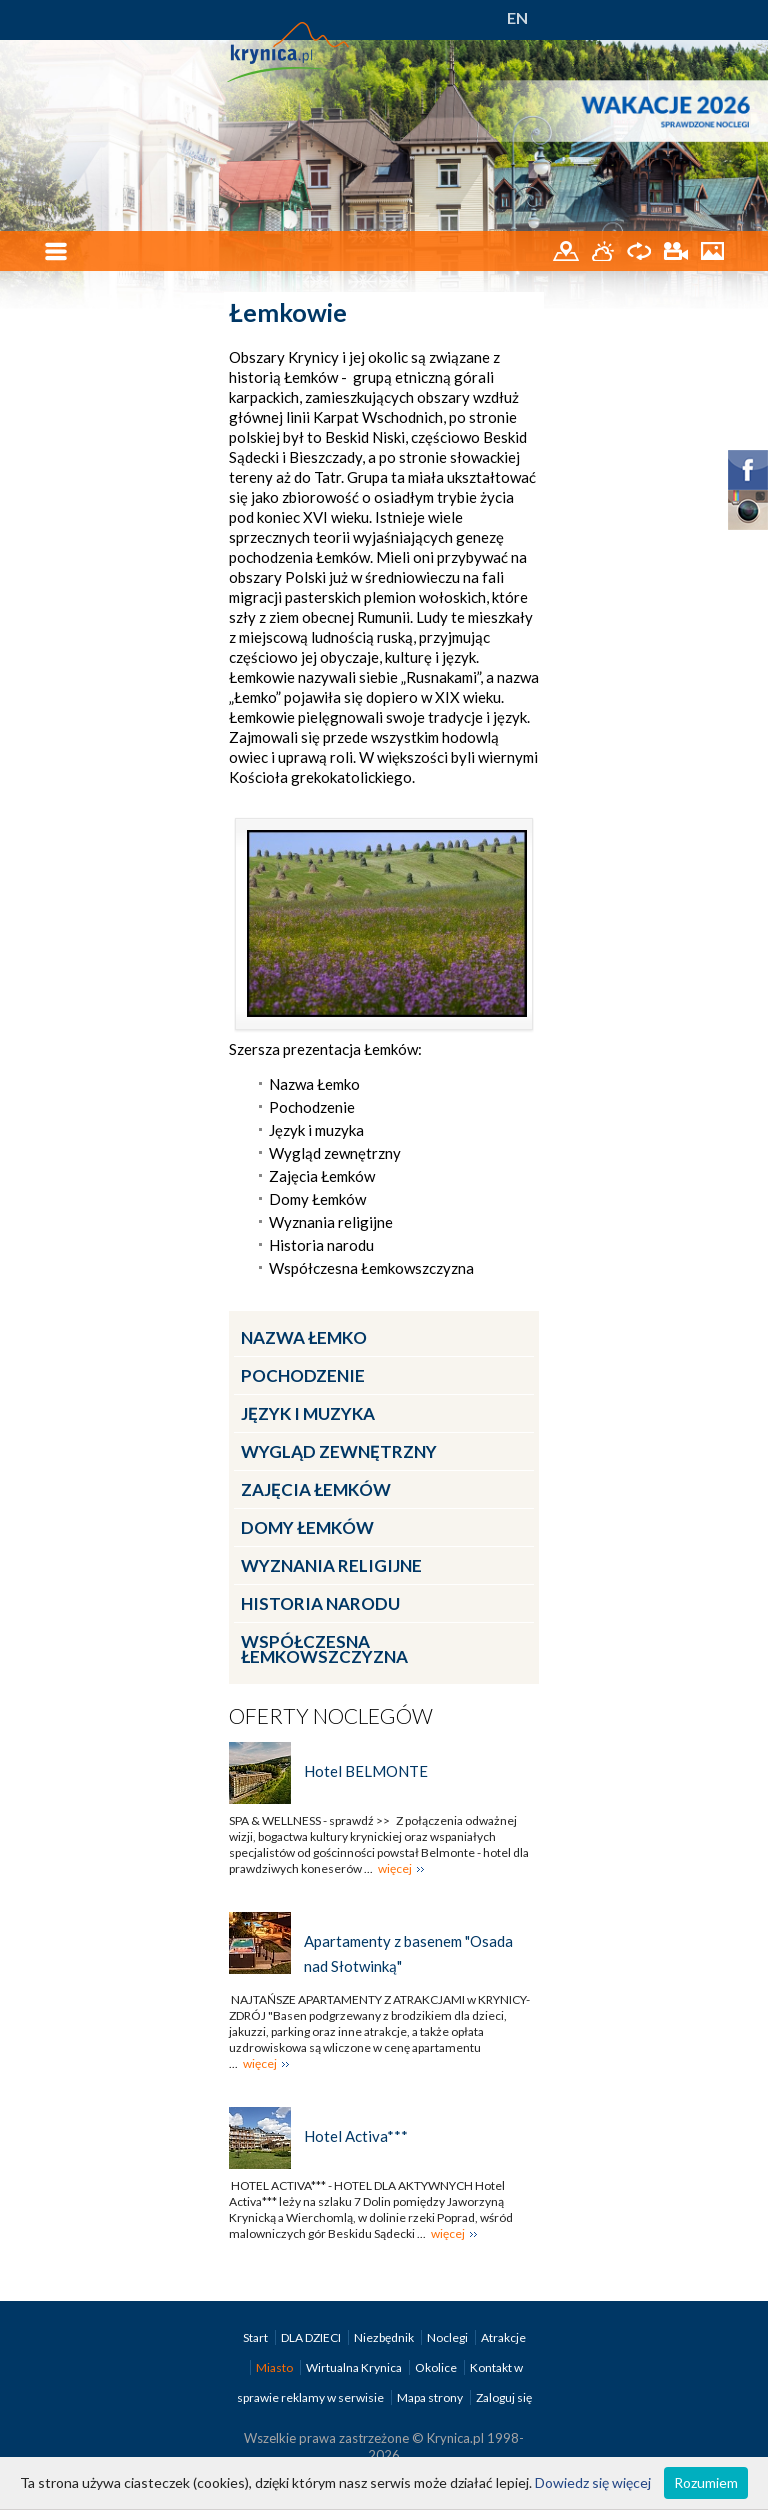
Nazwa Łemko (304, 1337)
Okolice (437, 2367)
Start (256, 2337)
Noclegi (448, 2337)
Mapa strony (430, 2397)
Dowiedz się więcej (593, 2482)
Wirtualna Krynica (355, 2367)
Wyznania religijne (331, 1565)
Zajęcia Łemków (316, 1489)
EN (517, 17)
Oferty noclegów (331, 1715)
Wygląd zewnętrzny (339, 1451)
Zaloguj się (504, 2397)
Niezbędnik (385, 2337)
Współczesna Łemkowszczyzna (324, 1649)
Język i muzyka (308, 1413)
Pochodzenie (303, 1375)
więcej (395, 1868)
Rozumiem (706, 2482)
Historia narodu (320, 1603)
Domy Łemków (307, 1527)
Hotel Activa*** (356, 2136)
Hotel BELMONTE (366, 1771)
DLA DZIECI (312, 2337)
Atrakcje (503, 2337)
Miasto (275, 2367)
